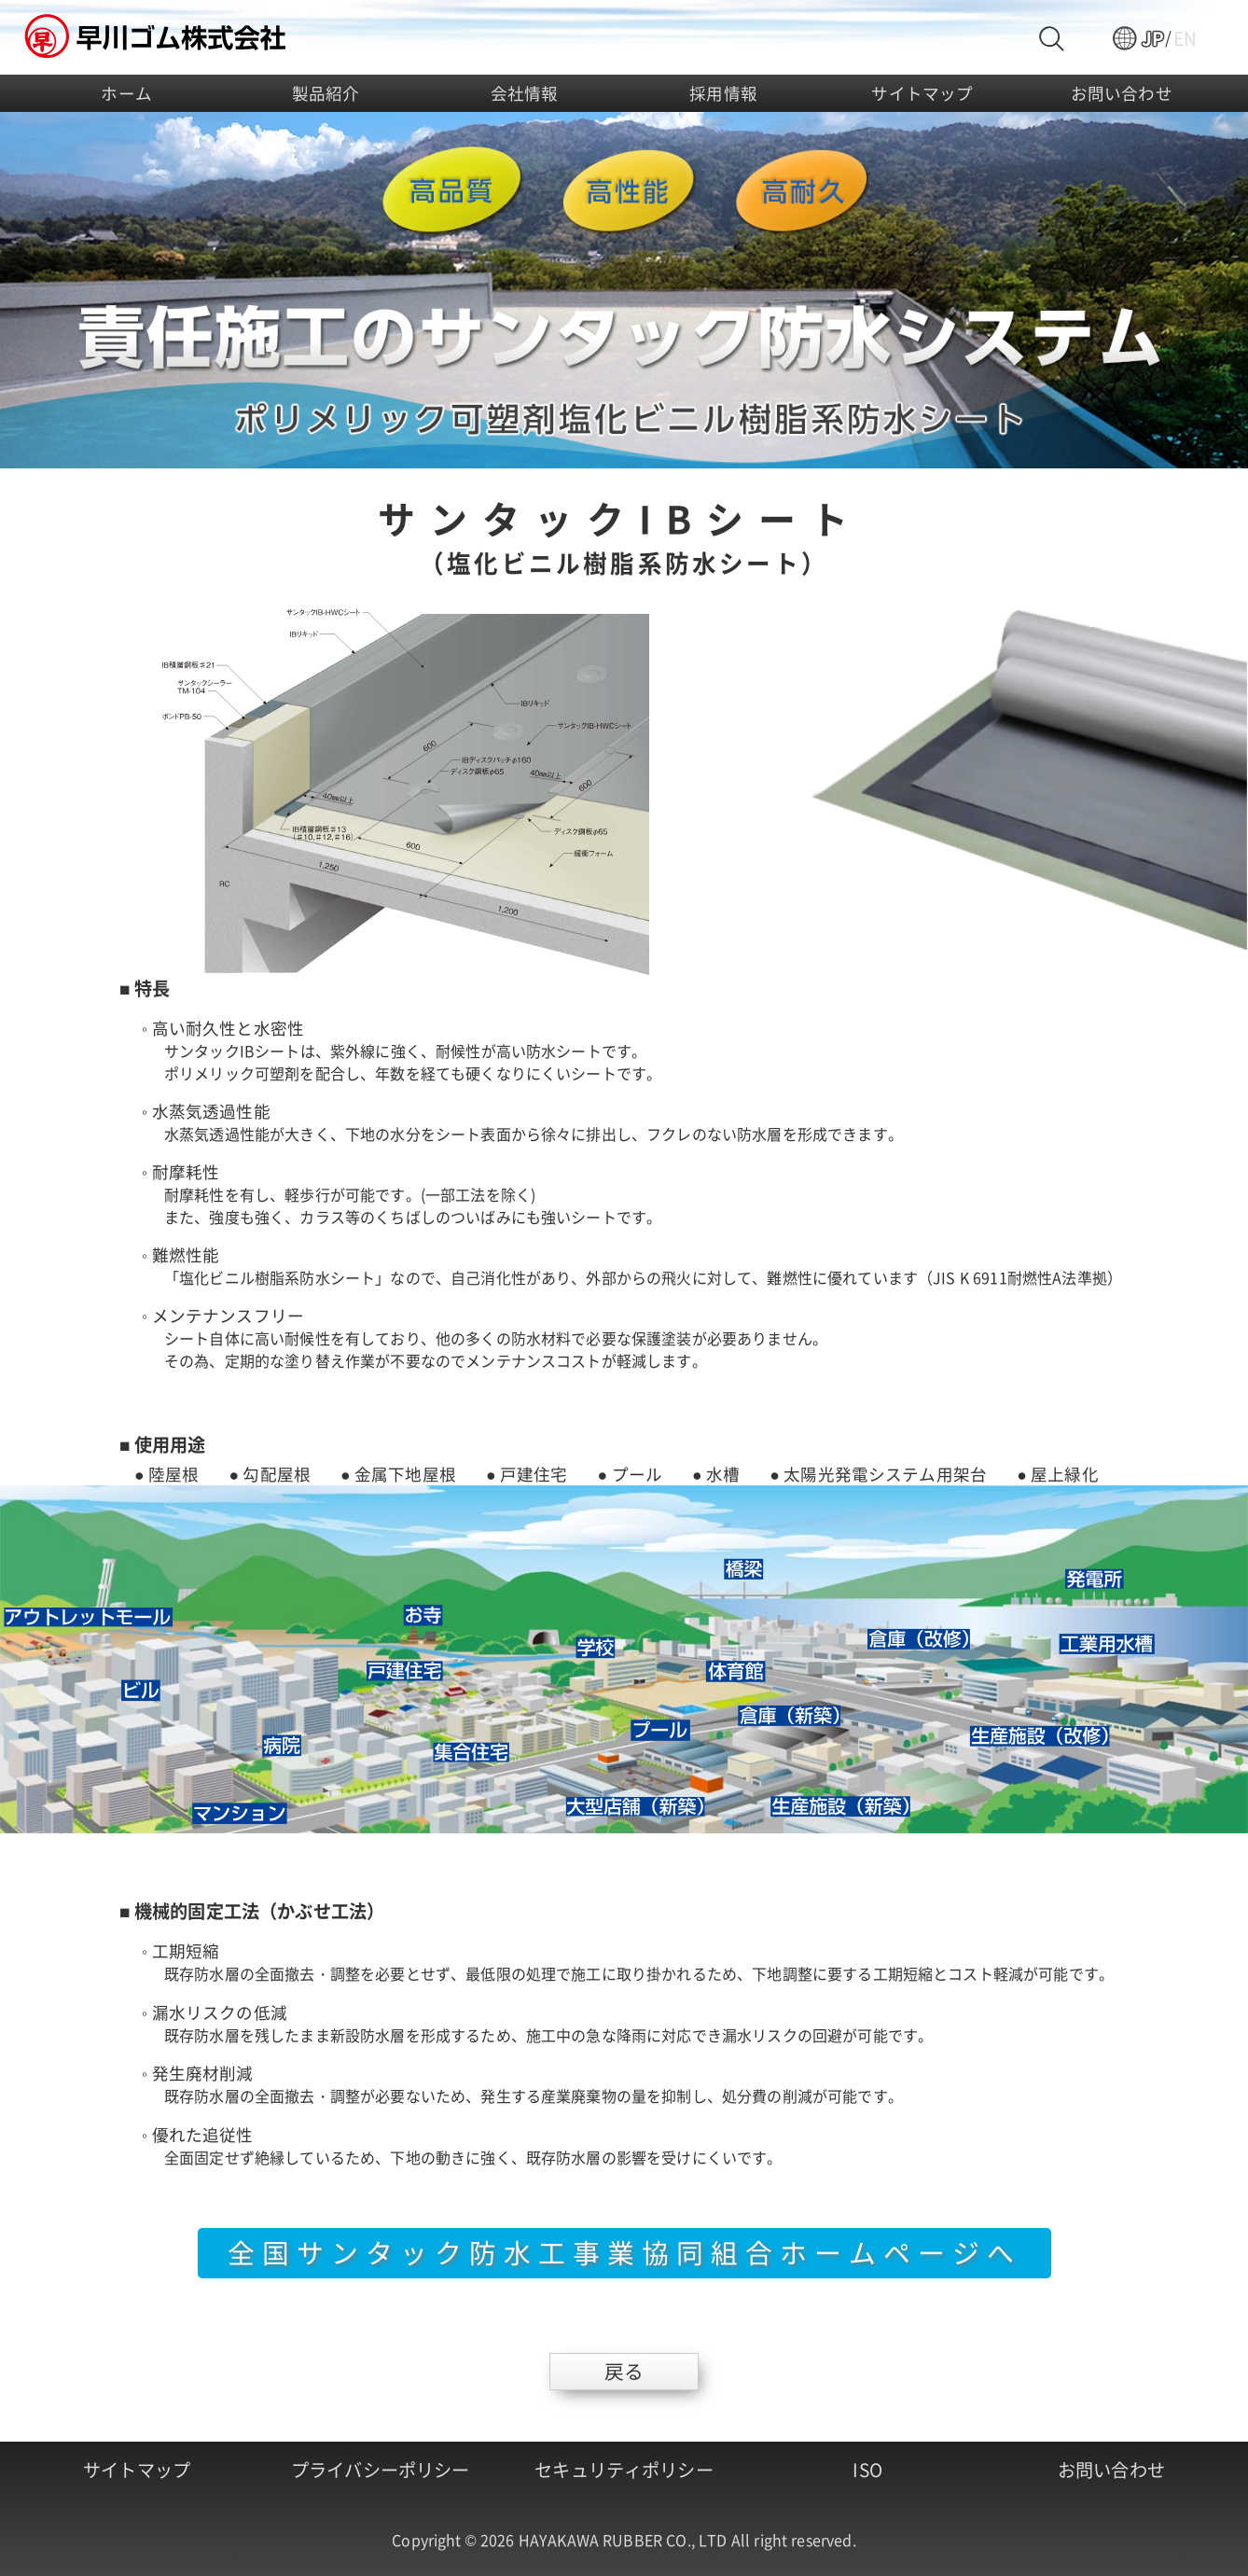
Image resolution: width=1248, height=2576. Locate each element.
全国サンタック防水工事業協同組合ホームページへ (624, 2252)
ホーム (126, 92)
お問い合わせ (1121, 92)
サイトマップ (922, 92)
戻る (624, 2371)
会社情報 (525, 92)
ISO (867, 2470)
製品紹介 (326, 92)
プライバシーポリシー (380, 2470)
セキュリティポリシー (624, 2470)
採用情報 (723, 92)
